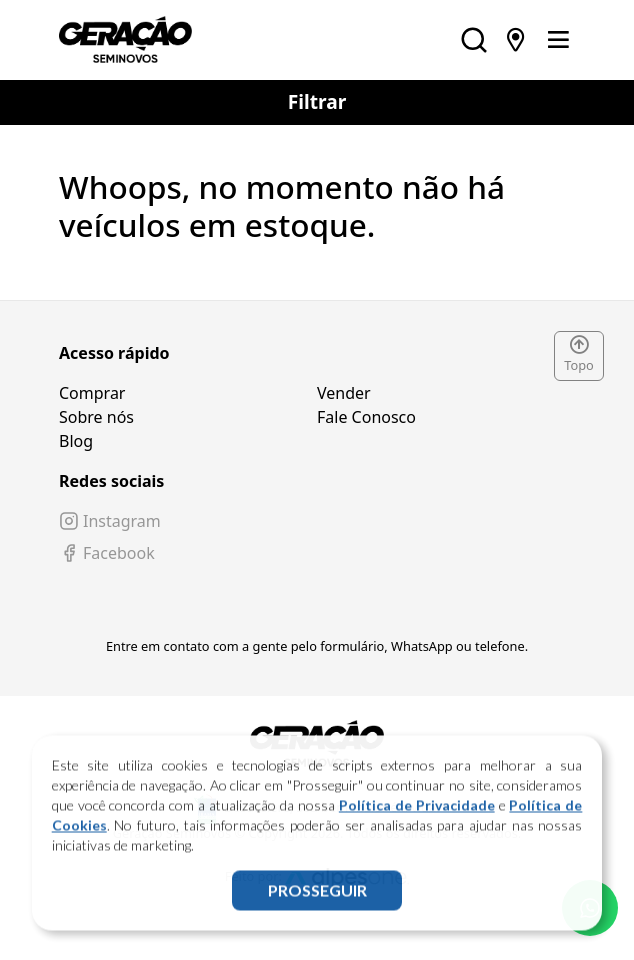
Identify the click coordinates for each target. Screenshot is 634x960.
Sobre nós (96, 417)
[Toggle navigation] (558, 40)
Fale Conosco (366, 417)
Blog (76, 441)
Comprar (92, 393)
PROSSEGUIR (317, 895)
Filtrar (317, 101)
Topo (579, 355)
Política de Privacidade (417, 810)
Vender (344, 393)
